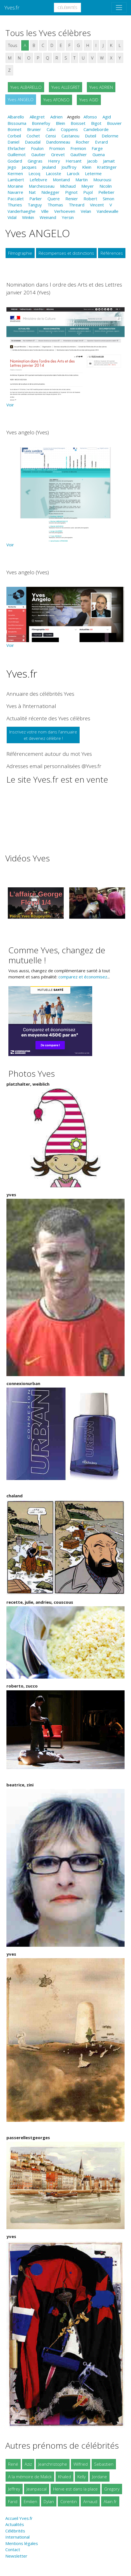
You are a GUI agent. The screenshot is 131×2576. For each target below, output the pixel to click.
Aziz (28, 2464)
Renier (71, 198)
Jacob (92, 161)
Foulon (37, 148)
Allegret (37, 117)
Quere (53, 198)
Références (112, 253)
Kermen (15, 173)
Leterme (93, 173)
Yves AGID (88, 100)
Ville (45, 211)
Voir (10, 405)
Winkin (28, 217)
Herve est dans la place (75, 2489)
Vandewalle (107, 211)
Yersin (67, 217)
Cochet (33, 136)
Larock (73, 173)
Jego (11, 167)
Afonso (90, 117)
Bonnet (14, 129)
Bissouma (16, 123)
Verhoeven (64, 211)
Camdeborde (96, 129)
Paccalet (15, 198)
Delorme (110, 136)
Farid (12, 2501)
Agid (106, 117)
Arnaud (90, 2501)
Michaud (68, 186)
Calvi (51, 129)
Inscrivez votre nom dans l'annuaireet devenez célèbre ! (43, 735)
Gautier (38, 154)
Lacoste (53, 173)
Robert (90, 198)
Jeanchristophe (52, 2464)
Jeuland (49, 167)
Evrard (101, 142)
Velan (85, 211)
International (17, 2537)
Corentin (68, 2501)
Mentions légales (21, 2543)
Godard (14, 161)
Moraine (15, 186)
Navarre (15, 192)
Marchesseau (42, 186)
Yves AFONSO (56, 100)
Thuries (14, 205)
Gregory (112, 2489)
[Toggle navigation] (119, 7)
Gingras (35, 161)
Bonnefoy (41, 123)
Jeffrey (14, 2489)
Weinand (47, 217)
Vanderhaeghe (21, 211)
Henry (54, 161)
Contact (12, 2549)
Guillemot (16, 154)
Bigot (96, 123)
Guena (98, 154)
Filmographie (20, 253)
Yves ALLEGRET (65, 87)
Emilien (30, 2501)
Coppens (69, 129)
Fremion (78, 148)
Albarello (15, 117)
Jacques (29, 167)
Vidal (12, 217)
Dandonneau (58, 142)
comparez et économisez (82, 977)
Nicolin (105, 186)
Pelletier (106, 192)
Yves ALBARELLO (26, 87)
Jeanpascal (37, 2489)
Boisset (78, 123)
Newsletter (16, 2556)
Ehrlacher (16, 148)
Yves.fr (12, 7)
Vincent (97, 205)
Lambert (15, 179)
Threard (76, 205)
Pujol (88, 192)
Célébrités (67, 7)
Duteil (90, 136)
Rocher (82, 142)
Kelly (81, 2476)
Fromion (57, 148)
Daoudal (33, 142)
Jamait (109, 161)
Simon (108, 198)
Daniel (13, 142)
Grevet (58, 154)
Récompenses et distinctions (66, 253)
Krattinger (107, 167)
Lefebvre (38, 179)
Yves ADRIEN (101, 87)
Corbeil (14, 136)
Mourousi (102, 179)
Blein (60, 123)
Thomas (55, 205)
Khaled (64, 2476)
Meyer (87, 186)
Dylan (49, 2501)
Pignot (71, 192)
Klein (87, 167)
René (13, 2464)
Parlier (35, 198)
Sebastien (103, 2464)
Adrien (56, 117)
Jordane (99, 2476)
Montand (61, 179)
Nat (32, 192)
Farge (97, 148)
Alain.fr (110, 2501)
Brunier (34, 129)
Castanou (70, 136)
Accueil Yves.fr (19, 2518)
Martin (81, 179)
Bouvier (114, 123)
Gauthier (78, 154)
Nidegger (50, 192)
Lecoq (34, 173)
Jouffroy (69, 167)
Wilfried (80, 2464)
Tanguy (34, 205)
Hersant (73, 161)
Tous (12, 45)
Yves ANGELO (21, 99)
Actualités (14, 2524)
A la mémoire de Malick (30, 2476)
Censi (50, 136)
